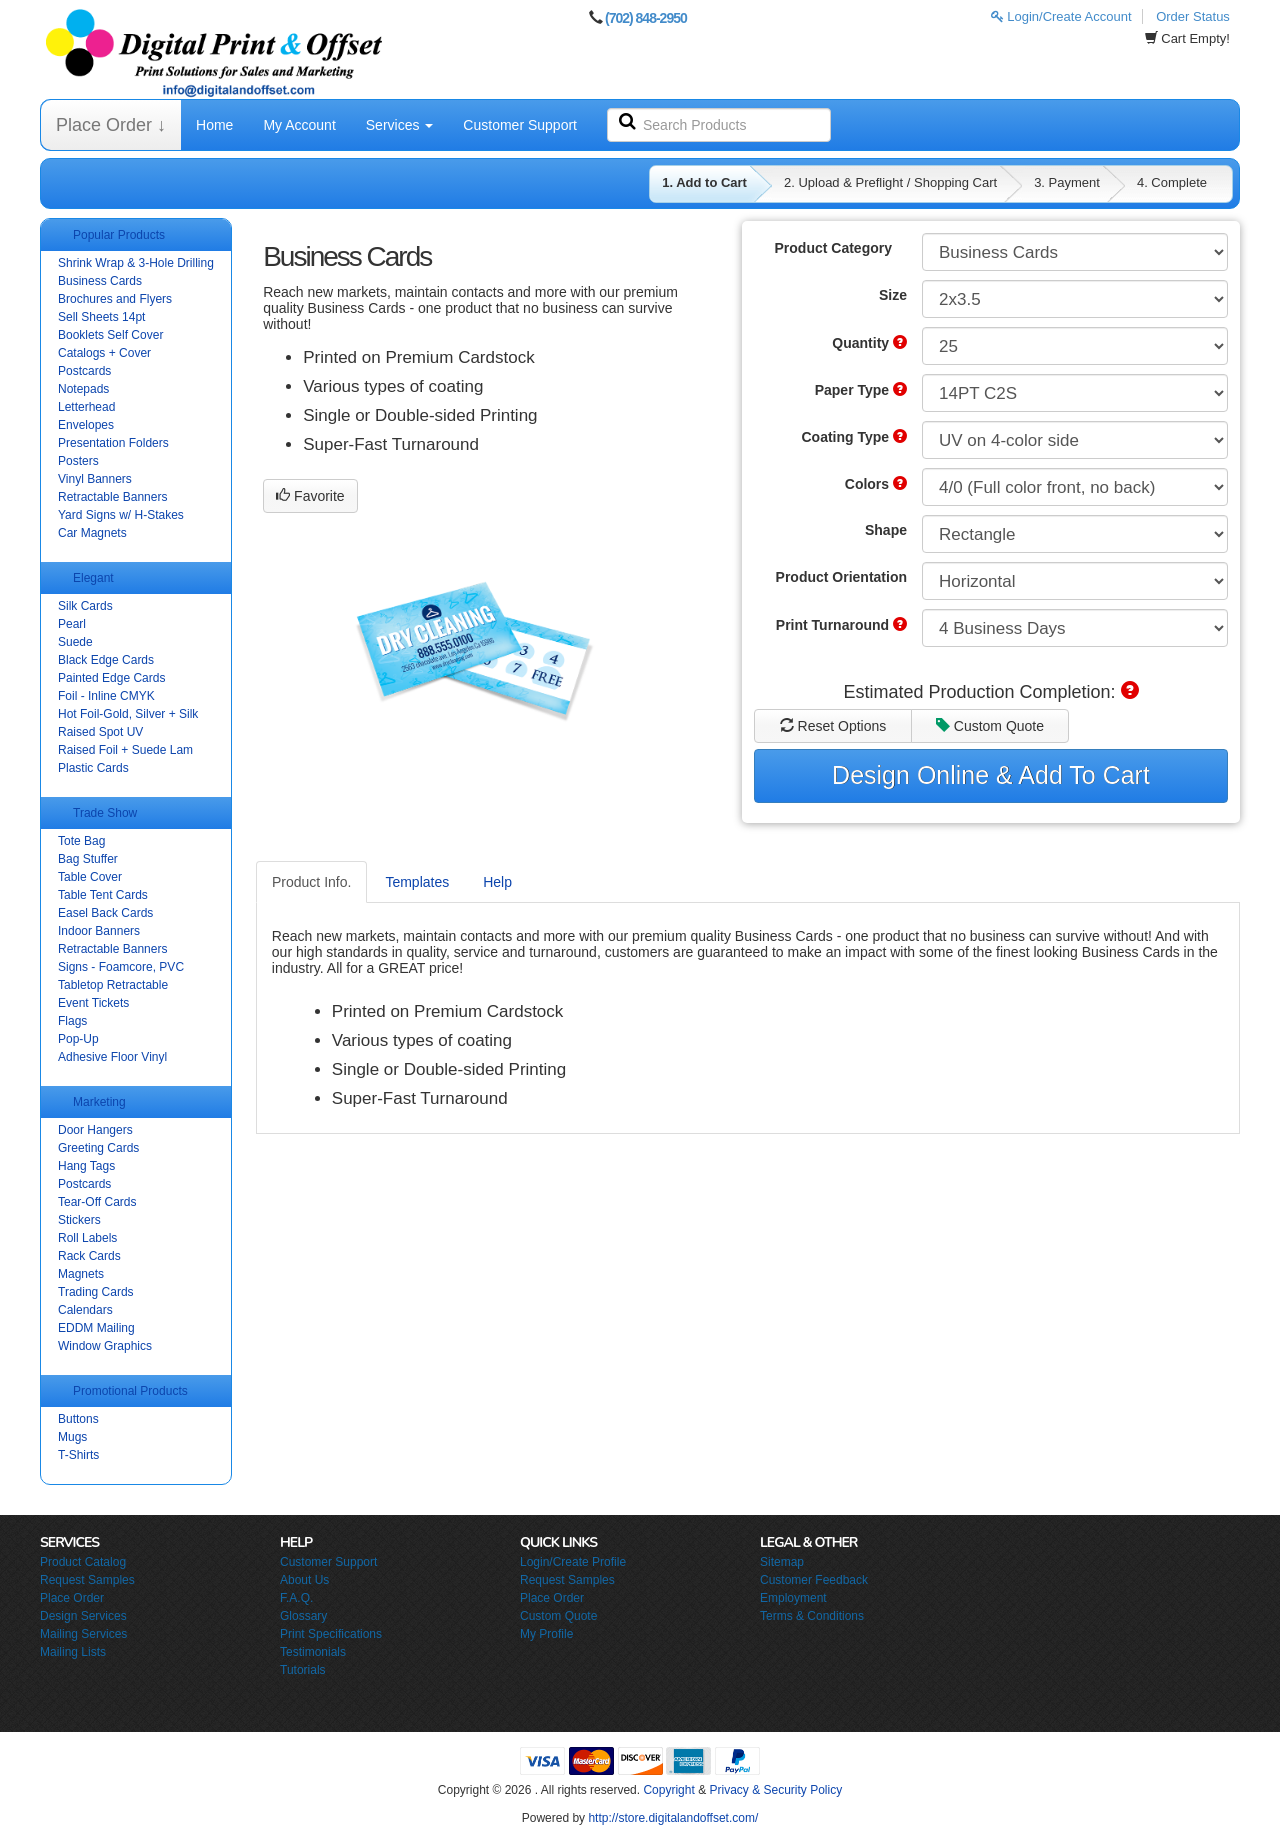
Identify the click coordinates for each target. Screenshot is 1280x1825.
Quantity (869, 343)
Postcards (84, 371)
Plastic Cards (93, 768)
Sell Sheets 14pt (101, 317)
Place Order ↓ (111, 125)
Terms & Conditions (812, 1616)
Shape (886, 530)
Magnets (81, 1274)
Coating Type (854, 437)
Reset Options (833, 726)
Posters (78, 461)
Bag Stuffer (88, 859)
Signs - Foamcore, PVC (121, 967)
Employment (793, 1598)
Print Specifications (331, 1634)
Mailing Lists (73, 1652)
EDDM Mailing (96, 1328)
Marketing (99, 1102)
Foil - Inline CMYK (106, 696)
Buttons (78, 1419)
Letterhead (86, 407)
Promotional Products (130, 1391)
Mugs (72, 1437)
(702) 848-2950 (646, 18)
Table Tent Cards (103, 895)
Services (400, 125)
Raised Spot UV (100, 732)
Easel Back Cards (105, 913)
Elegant (93, 578)
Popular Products (119, 235)
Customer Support (520, 125)
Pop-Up (78, 1039)
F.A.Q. (296, 1598)
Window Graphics (105, 1346)
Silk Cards (85, 606)
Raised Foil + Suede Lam (125, 750)
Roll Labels (87, 1238)
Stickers (79, 1220)
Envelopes (86, 425)
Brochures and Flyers (115, 299)
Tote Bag (81, 841)
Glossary (303, 1616)
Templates (417, 882)
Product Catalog (83, 1562)
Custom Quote (990, 726)
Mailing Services (83, 1634)
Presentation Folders (113, 443)
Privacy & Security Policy (775, 1790)
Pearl (72, 624)
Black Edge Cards (106, 660)
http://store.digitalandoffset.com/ (673, 1818)
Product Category (833, 248)
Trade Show (105, 813)
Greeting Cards (98, 1148)
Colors (876, 484)
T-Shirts (78, 1455)
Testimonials (313, 1652)
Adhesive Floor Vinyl (112, 1057)
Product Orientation (841, 577)
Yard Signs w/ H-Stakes (121, 515)
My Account (299, 125)
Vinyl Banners (95, 479)
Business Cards (100, 281)
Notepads (83, 389)
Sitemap (782, 1562)
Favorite (310, 496)
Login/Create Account (1061, 16)
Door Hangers (95, 1130)
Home (214, 125)
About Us (304, 1580)
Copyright (668, 1790)
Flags (72, 1021)
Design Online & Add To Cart (991, 775)
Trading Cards (96, 1292)
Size (893, 295)
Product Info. (311, 882)
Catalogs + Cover (104, 353)
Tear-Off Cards (97, 1202)
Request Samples (87, 1580)
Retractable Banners (112, 497)
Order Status (1193, 16)
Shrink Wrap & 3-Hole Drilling (136, 263)
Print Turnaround (841, 625)
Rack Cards (89, 1256)
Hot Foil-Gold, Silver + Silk (128, 714)
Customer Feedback (814, 1580)
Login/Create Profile (573, 1562)
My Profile (546, 1634)
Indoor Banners (99, 931)
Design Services (83, 1616)
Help (497, 882)
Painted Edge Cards (111, 678)
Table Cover (90, 877)
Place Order (72, 1598)
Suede (75, 642)
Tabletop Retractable (113, 985)
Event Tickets (93, 1003)
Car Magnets (92, 533)
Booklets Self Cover (110, 335)
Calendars (85, 1310)
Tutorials (303, 1670)
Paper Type (861, 390)
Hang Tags (86, 1166)
